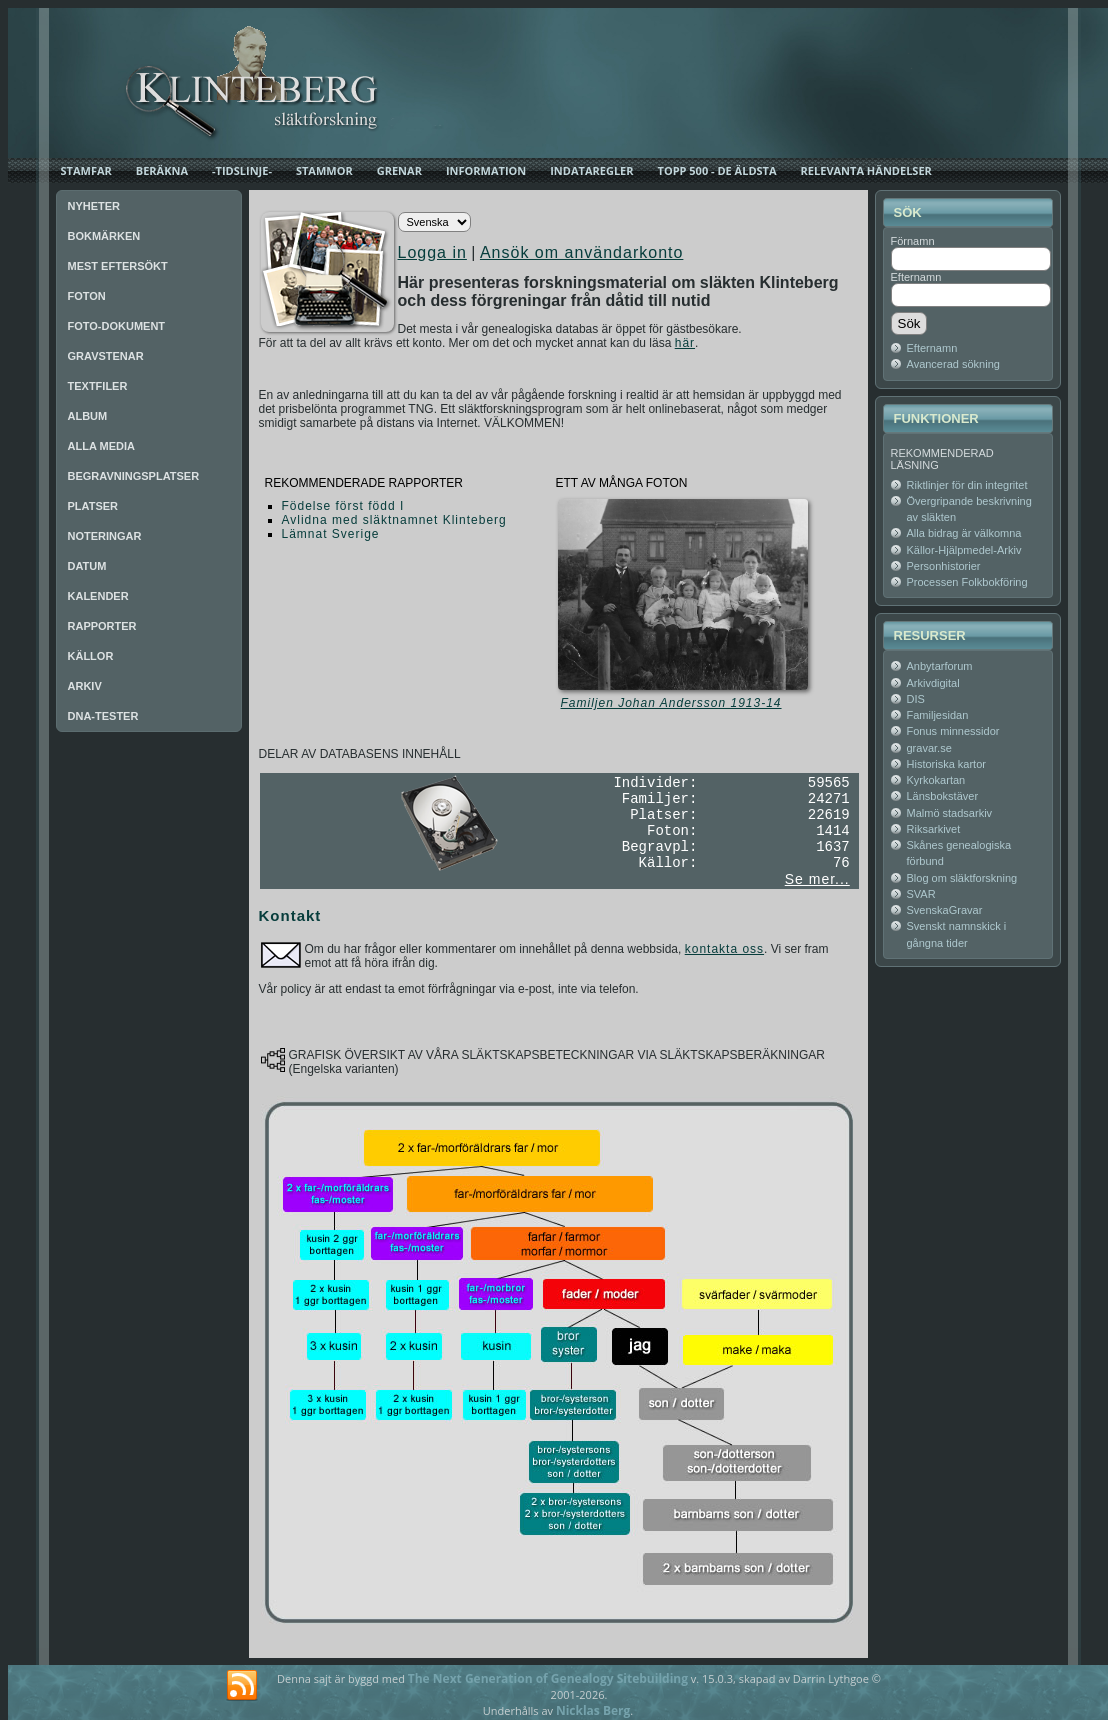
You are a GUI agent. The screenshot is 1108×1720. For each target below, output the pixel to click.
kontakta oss (724, 949)
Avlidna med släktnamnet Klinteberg (394, 520)
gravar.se (929, 748)
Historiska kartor (946, 764)
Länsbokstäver (943, 796)
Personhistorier (944, 566)
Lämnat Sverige (331, 534)
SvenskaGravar (945, 910)
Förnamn (913, 241)
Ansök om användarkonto (581, 252)
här (685, 343)
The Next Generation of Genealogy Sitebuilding (548, 1678)
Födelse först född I (343, 506)
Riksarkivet (934, 829)
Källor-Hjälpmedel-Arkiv (964, 550)
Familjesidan (938, 715)
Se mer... (817, 879)
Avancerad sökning (953, 364)
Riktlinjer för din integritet (967, 485)
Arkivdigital (933, 683)
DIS (916, 699)
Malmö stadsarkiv (950, 813)
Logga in (432, 252)
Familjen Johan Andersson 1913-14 (671, 703)
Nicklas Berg (593, 1710)
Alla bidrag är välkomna (964, 533)
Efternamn (916, 277)
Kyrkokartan (936, 780)
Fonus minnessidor (953, 731)
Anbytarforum (940, 666)
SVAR (921, 894)
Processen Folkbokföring (967, 582)
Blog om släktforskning (962, 878)
